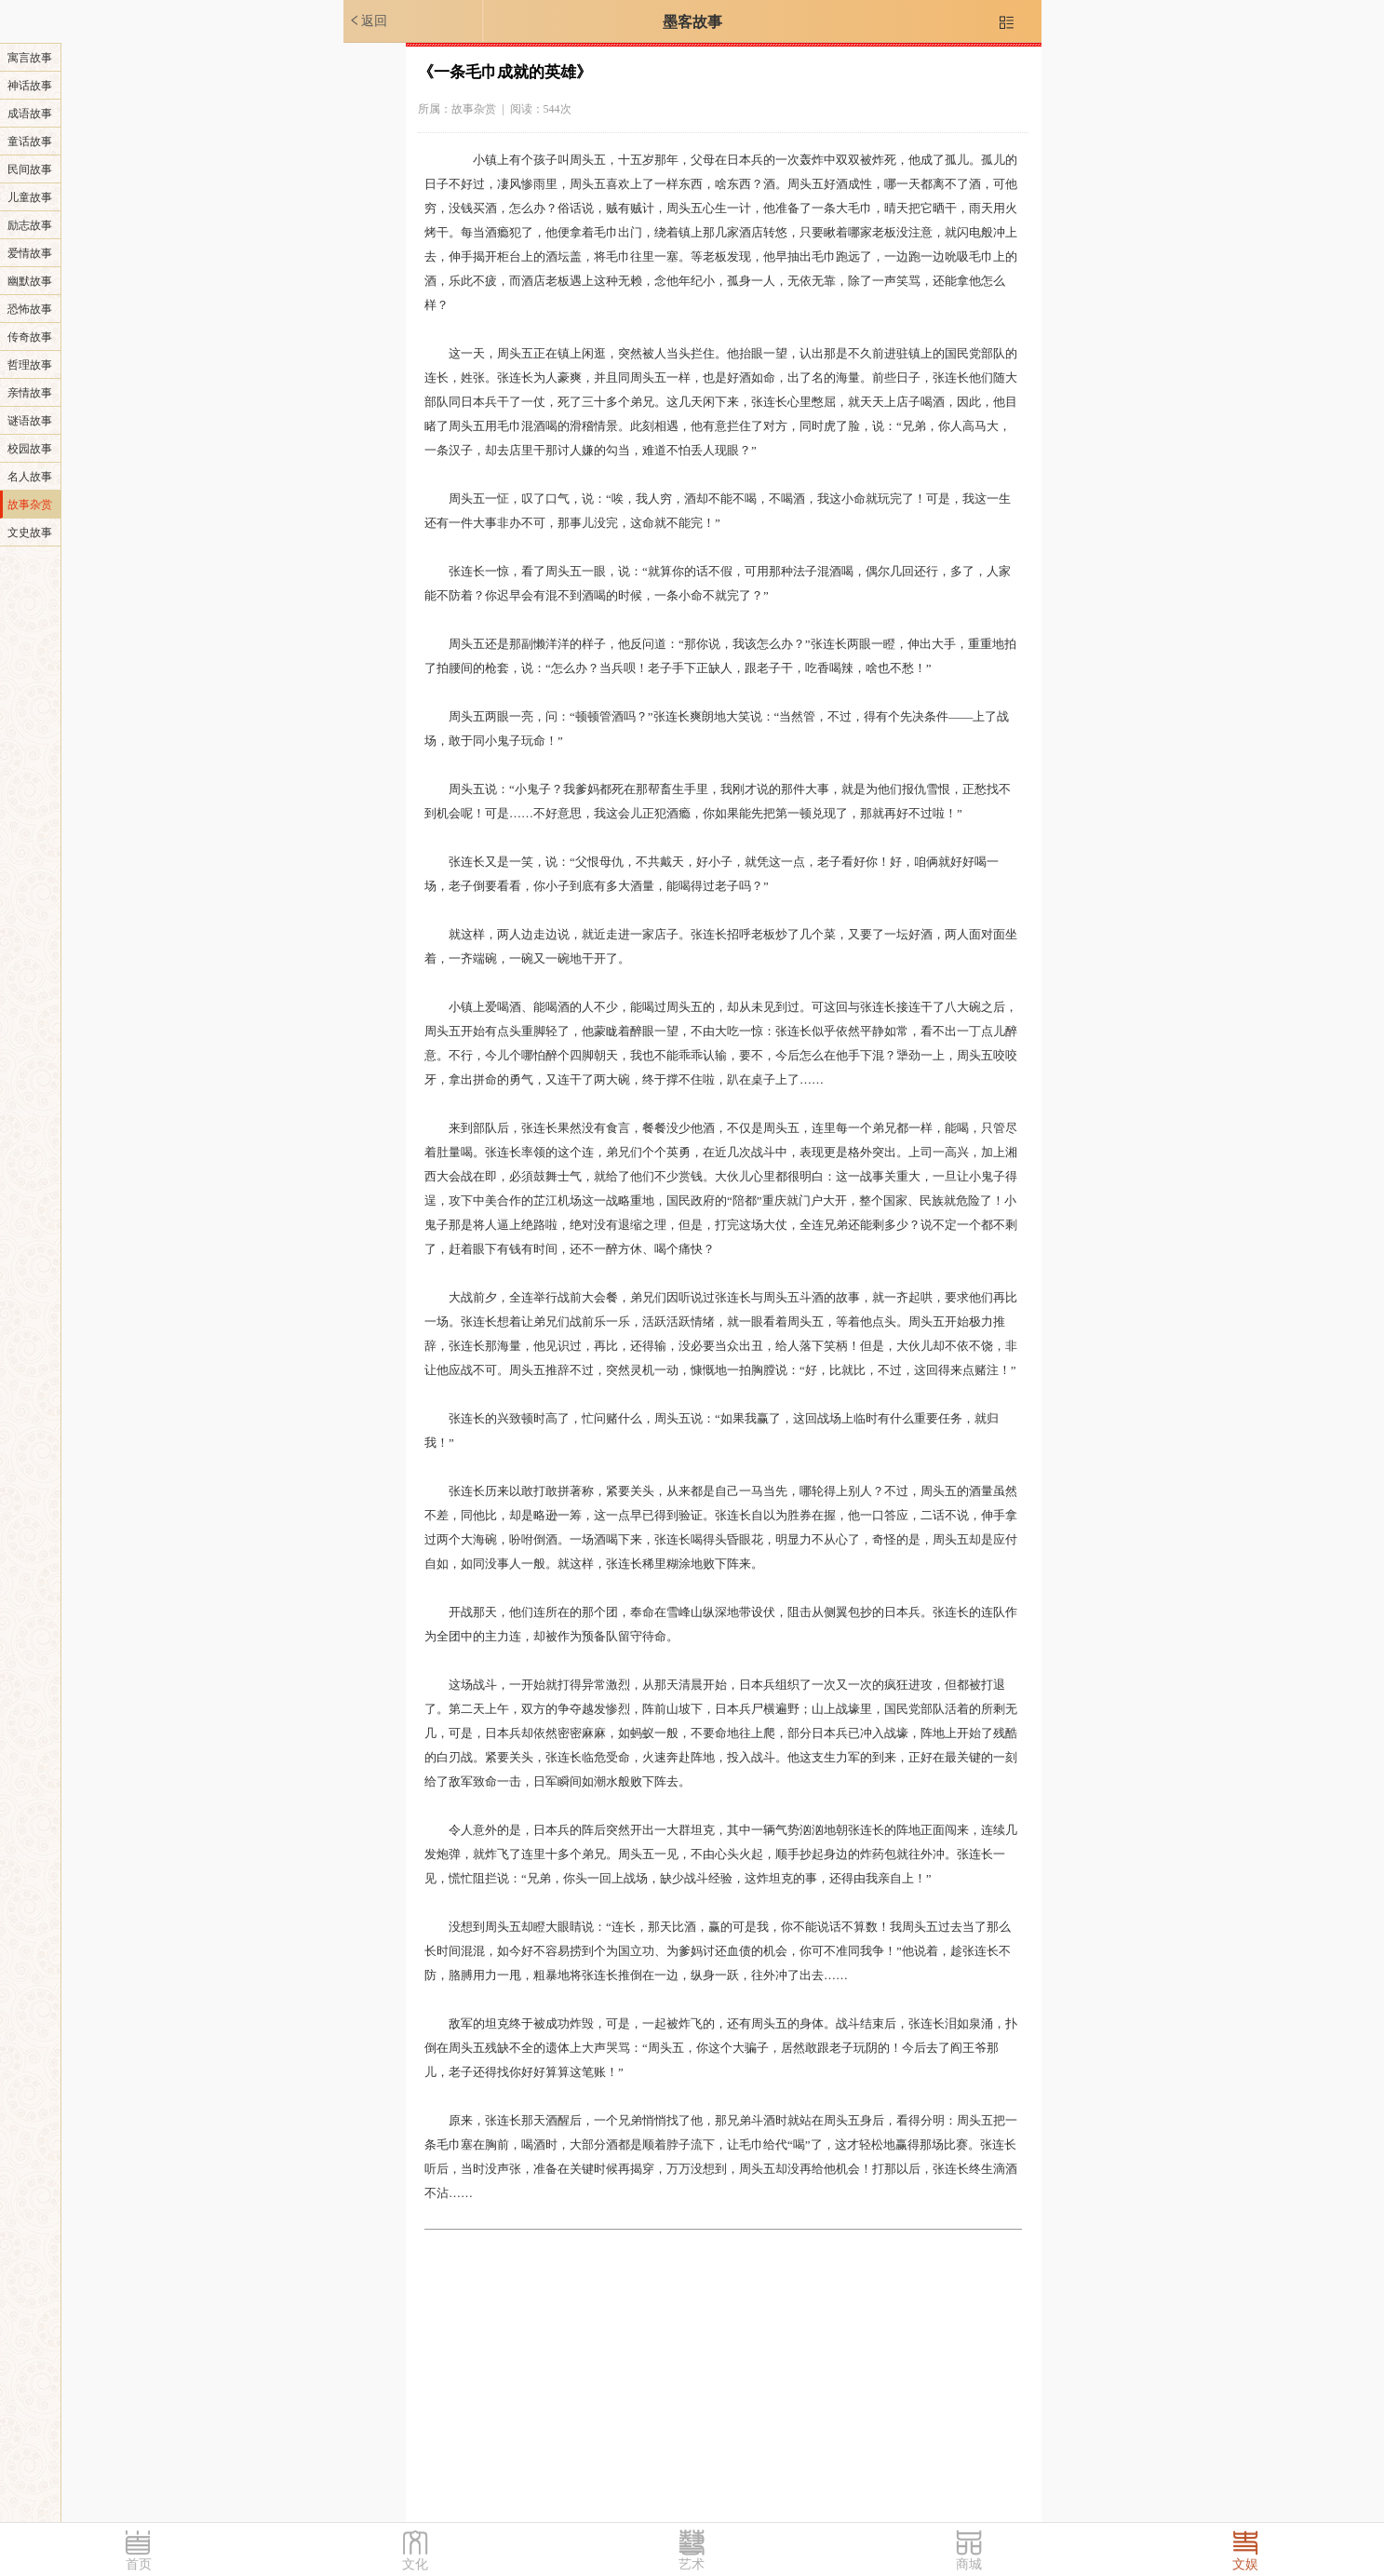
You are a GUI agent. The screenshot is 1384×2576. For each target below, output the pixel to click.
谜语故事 (29, 420)
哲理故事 (29, 364)
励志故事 (29, 225)
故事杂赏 (29, 504)
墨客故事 (692, 22)
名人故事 (29, 476)
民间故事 (29, 169)
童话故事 (29, 141)
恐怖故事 (29, 309)
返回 (367, 20)
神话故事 (29, 85)
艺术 (692, 2564)
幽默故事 (29, 281)
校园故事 (29, 448)
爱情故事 (29, 253)
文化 (415, 2564)
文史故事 (29, 532)
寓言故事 (29, 57)
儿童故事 (29, 197)
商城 (969, 2564)
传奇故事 (29, 337)
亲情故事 (29, 392)
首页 (139, 2564)
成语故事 (29, 113)
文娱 (1245, 2564)
